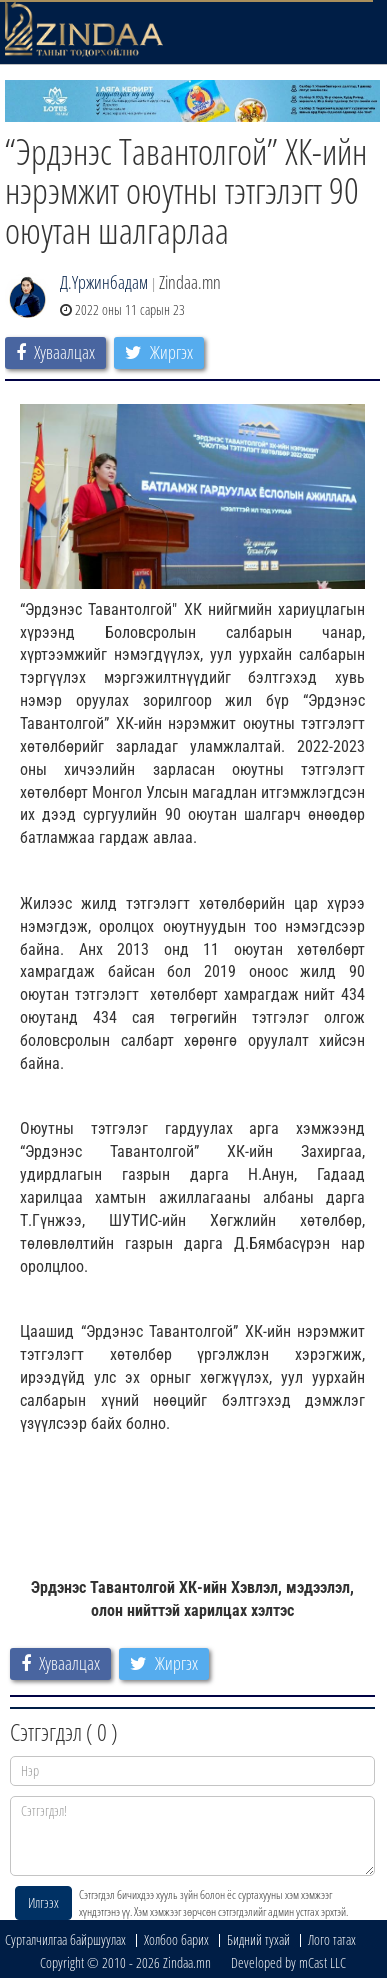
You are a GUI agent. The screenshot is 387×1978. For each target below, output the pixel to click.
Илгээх (43, 1902)
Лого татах (332, 1939)
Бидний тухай (258, 1939)
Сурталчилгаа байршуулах (65, 1939)
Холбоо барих (176, 1939)
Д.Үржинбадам (104, 282)
